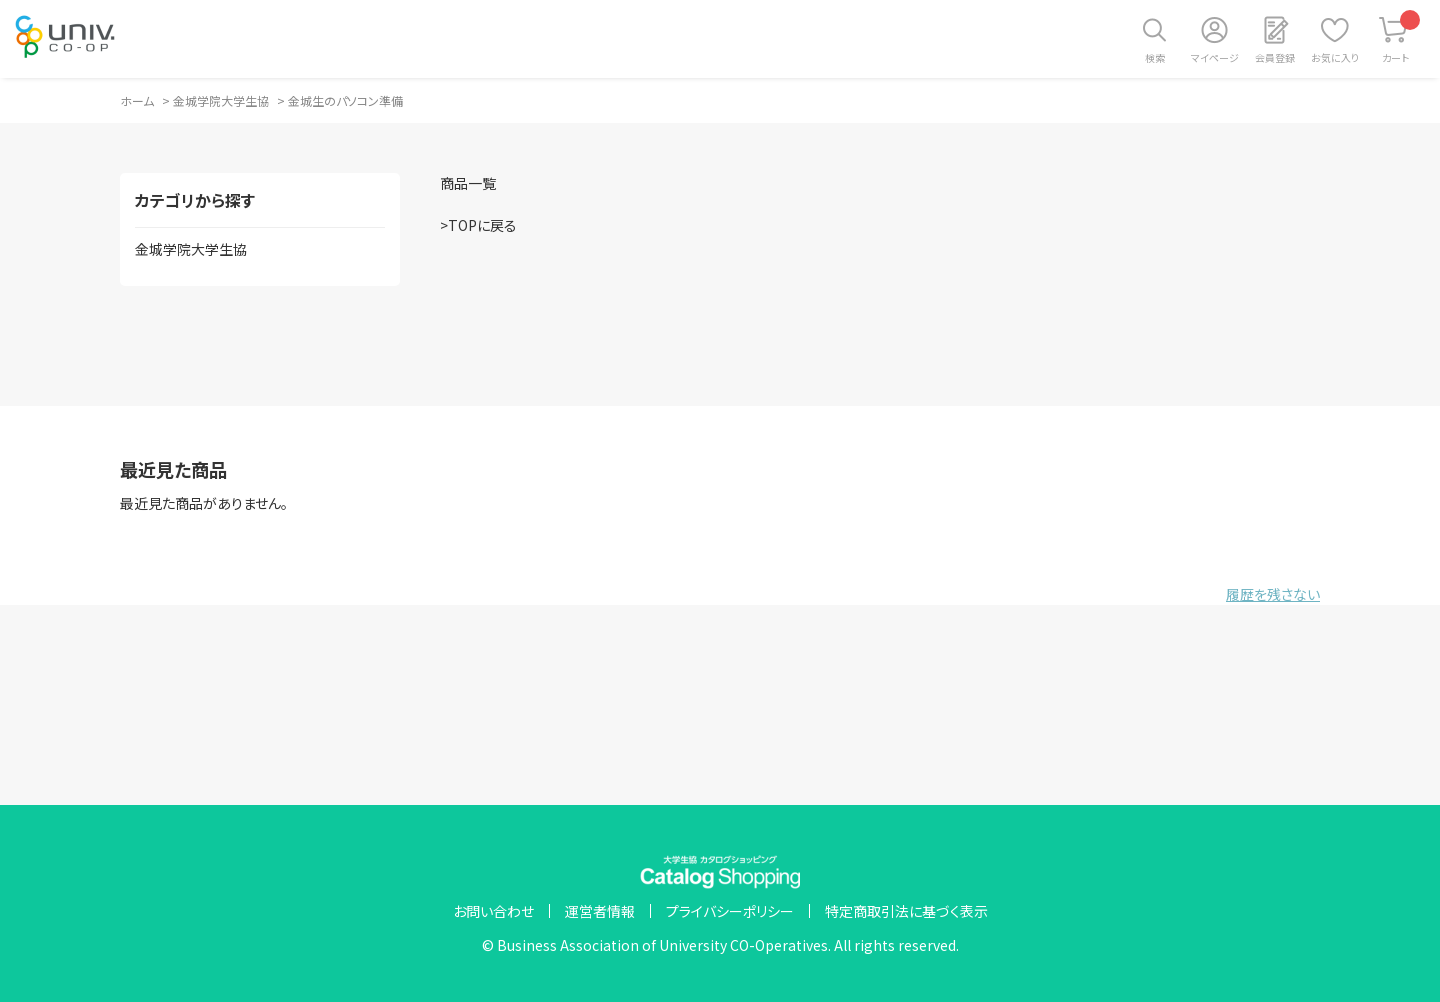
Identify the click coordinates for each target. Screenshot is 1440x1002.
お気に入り (1335, 57)
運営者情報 (600, 911)
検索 (1155, 57)
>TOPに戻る (478, 225)
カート (1401, 37)
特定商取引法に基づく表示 (906, 911)
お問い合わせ (493, 911)
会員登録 (1275, 57)
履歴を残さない (1273, 594)
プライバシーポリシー (730, 911)
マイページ (1215, 57)
